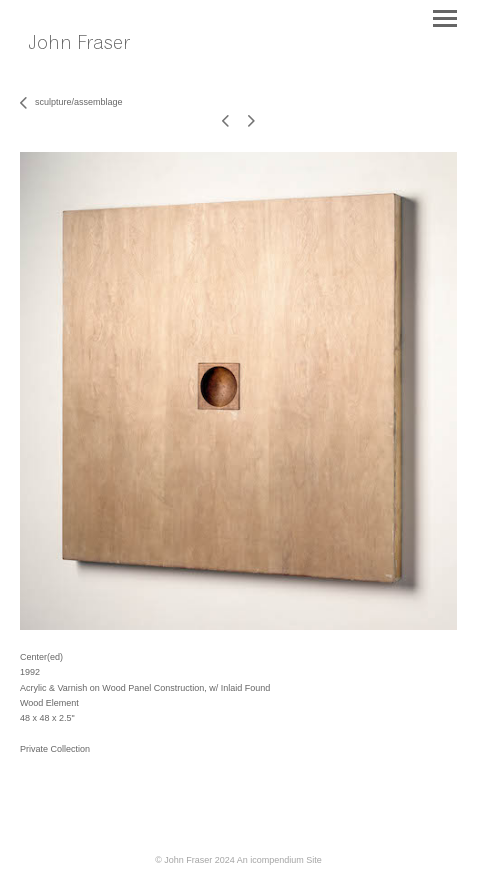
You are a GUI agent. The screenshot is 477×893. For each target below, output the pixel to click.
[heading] (93, 65)
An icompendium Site (279, 860)
